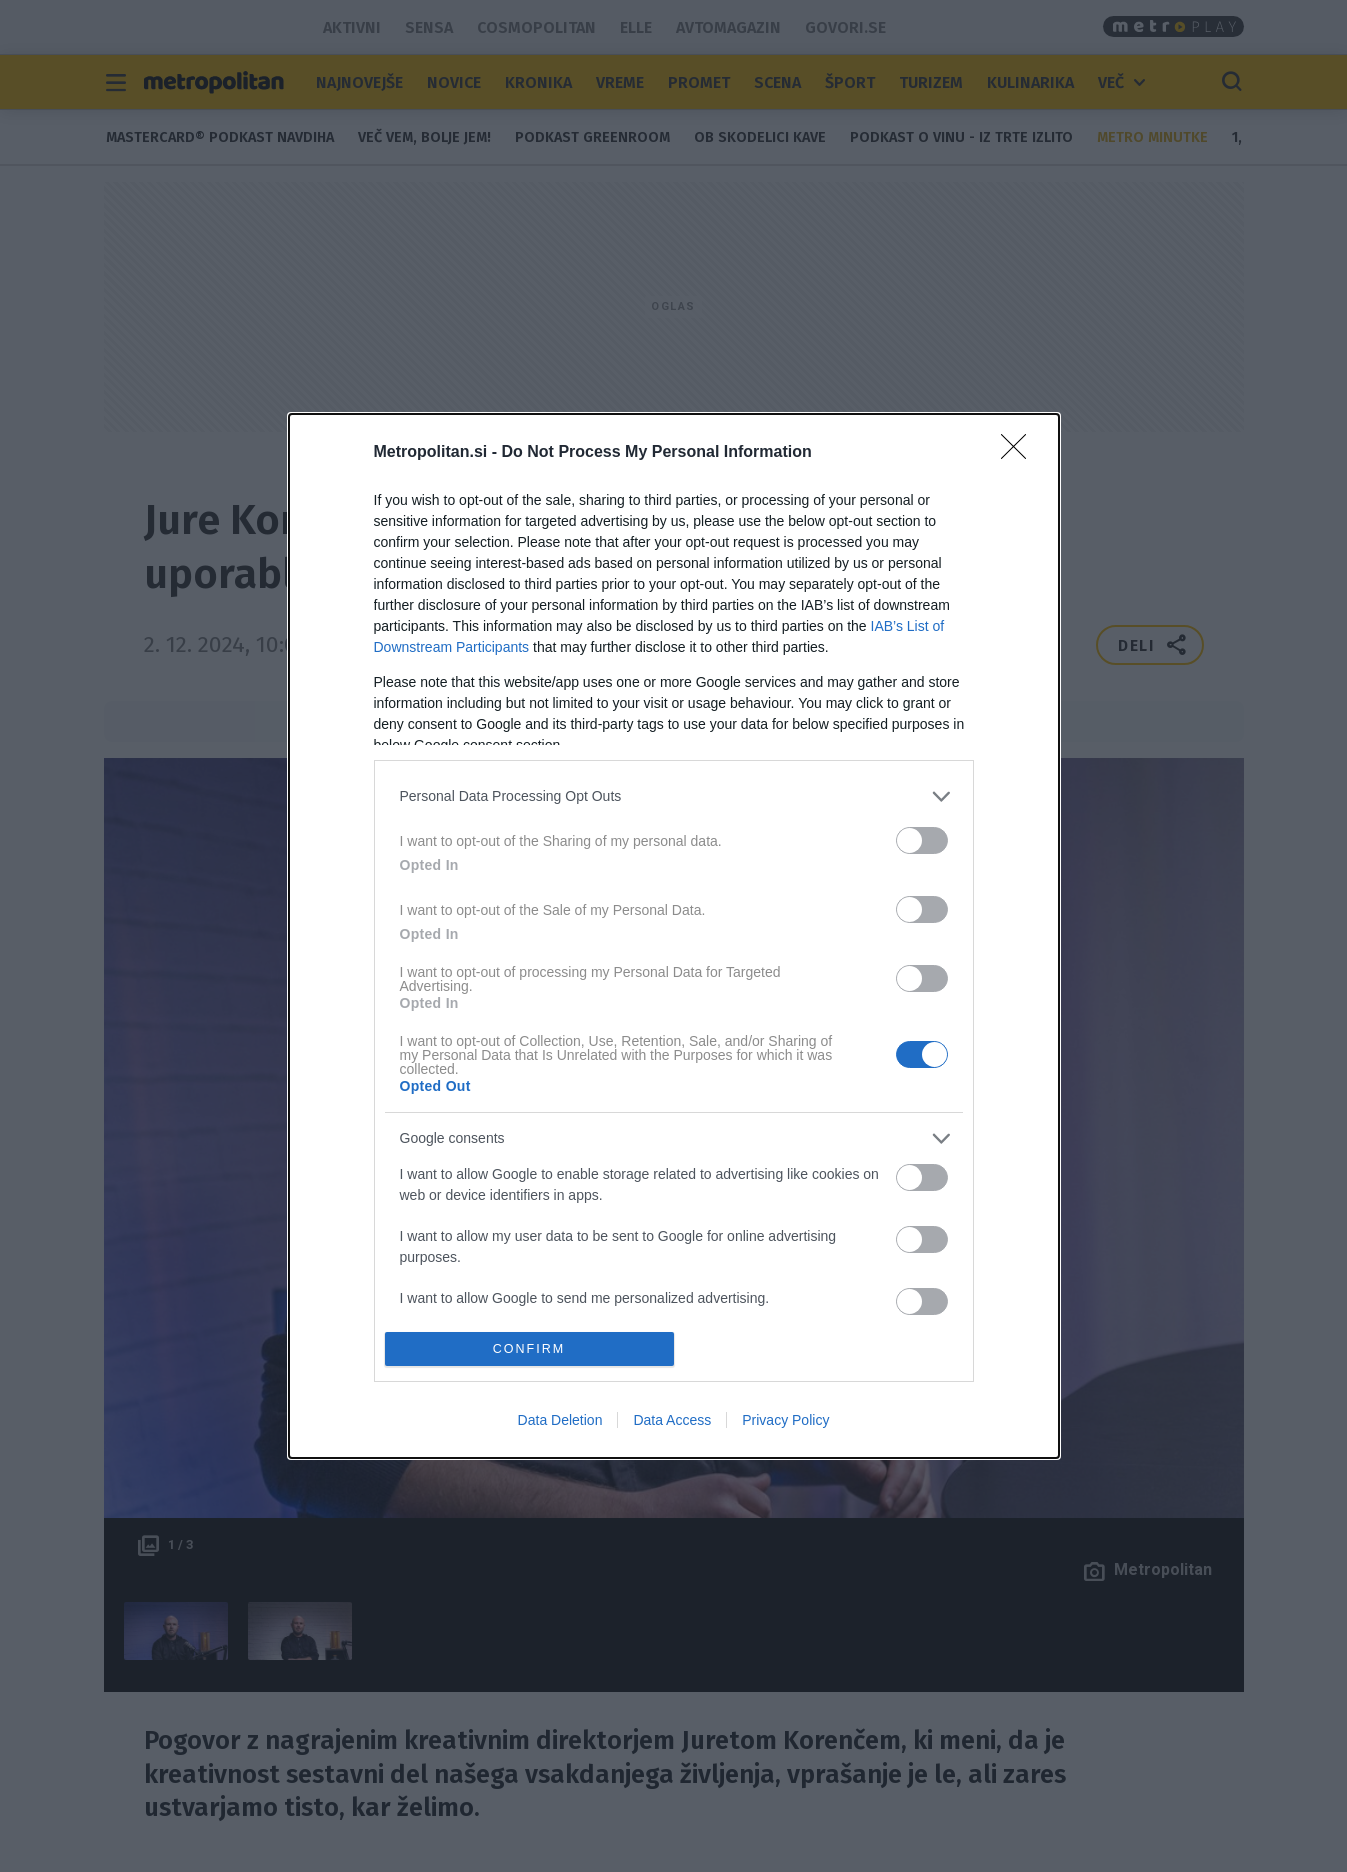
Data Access (672, 1420)
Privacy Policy (785, 1420)
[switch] (922, 840)
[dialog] (674, 936)
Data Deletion (560, 1420)
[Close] (1020, 453)
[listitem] (674, 796)
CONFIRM (529, 1349)
